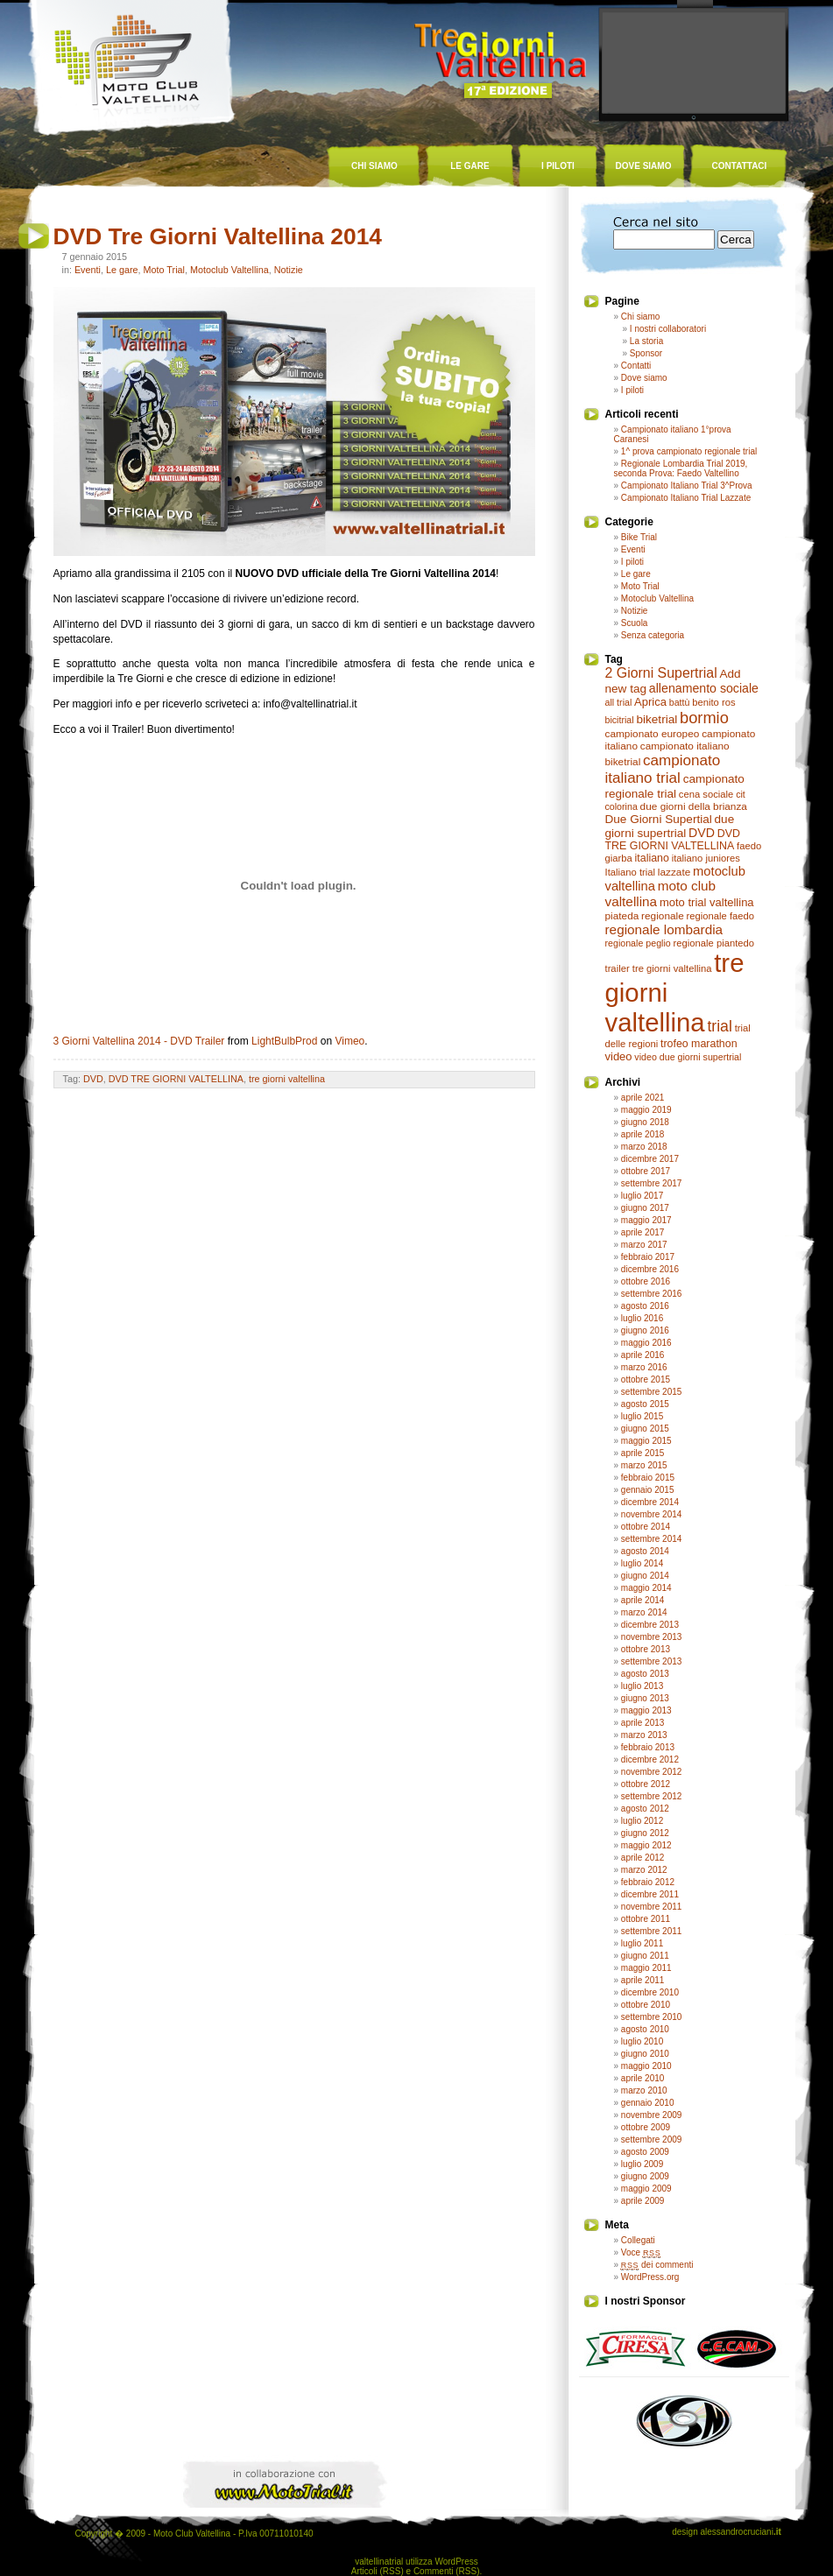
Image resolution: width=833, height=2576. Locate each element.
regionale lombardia (664, 929)
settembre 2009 (651, 2139)
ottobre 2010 (645, 2004)
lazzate (674, 872)
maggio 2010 (646, 2066)
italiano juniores (706, 858)
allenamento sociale (704, 688)
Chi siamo (640, 316)
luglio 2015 (642, 1416)
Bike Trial (639, 537)
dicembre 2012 (650, 1759)
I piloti (632, 390)
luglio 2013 (642, 1686)
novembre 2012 (651, 1772)
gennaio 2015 (647, 1490)
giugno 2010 (645, 2054)
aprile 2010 (642, 2078)
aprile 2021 (642, 1097)
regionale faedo (721, 916)
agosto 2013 (645, 1674)
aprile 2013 (642, 1723)
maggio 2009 (646, 2188)
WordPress (455, 2561)
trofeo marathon (699, 1044)
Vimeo (349, 1041)
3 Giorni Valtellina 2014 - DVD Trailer (139, 1041)
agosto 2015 (645, 1404)
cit (740, 794)
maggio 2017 (646, 1220)
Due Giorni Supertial (658, 819)
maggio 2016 (646, 1343)
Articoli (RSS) (377, 2571)
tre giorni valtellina (287, 1078)
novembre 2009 (651, 2115)
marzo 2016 (644, 1367)
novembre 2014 (651, 1514)
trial (719, 1026)
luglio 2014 (642, 1563)
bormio (704, 717)
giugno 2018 (645, 1122)
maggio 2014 (646, 1588)
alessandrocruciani (740, 2532)
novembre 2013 (651, 1637)
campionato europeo (652, 734)
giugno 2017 (645, 1208)
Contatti (636, 365)
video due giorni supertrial (687, 1057)
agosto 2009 (645, 2152)
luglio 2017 (642, 1195)
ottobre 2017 (645, 1171)
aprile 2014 (642, 1600)
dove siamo (644, 166)
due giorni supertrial (670, 826)
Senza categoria (652, 635)
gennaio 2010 (647, 2103)
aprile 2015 (642, 1453)
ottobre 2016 (645, 1281)
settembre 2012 (651, 1796)
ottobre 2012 (645, 1784)
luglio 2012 (642, 1821)
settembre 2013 (651, 1661)
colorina (621, 806)
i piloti (558, 166)
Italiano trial (630, 872)
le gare (469, 166)
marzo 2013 (644, 1735)
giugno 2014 (645, 1575)
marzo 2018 (644, 1146)
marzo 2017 (644, 1244)
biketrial (656, 719)
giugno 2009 (645, 2176)
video (618, 1056)
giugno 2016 (645, 1330)
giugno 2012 (645, 1833)
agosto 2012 (645, 1808)
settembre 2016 (651, 1294)
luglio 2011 (642, 1943)
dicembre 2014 (650, 1502)
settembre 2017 (651, 1183)
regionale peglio (638, 943)
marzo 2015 (644, 1465)
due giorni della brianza (693, 806)
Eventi (87, 269)
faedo (749, 846)
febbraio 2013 (647, 1747)
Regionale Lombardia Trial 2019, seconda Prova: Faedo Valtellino (681, 468)
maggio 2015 (646, 1441)
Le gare (122, 269)
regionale (662, 916)
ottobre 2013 (645, 1649)
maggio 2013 (646, 1710)
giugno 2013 (645, 1698)
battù (679, 702)
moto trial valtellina (707, 902)
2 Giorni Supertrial (661, 672)
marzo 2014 (644, 1612)
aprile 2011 (642, 1980)
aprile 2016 (642, 1355)
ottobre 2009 (645, 2127)
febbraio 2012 (647, 1882)
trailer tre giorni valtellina (658, 968)
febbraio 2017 (647, 1257)
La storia (646, 341)
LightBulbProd (284, 1041)
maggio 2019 (646, 1110)
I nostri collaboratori (668, 329)
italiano (652, 858)
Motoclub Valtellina (229, 269)
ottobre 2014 (645, 1526)
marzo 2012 (644, 1870)
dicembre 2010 (650, 1992)
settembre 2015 (651, 1392)
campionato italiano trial (663, 769)
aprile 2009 (642, 2201)
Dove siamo (644, 378)
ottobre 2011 (645, 1919)
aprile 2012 (642, 1857)
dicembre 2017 (650, 1159)
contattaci (739, 166)
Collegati (638, 2240)
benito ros (713, 702)
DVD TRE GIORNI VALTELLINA (176, 1078)
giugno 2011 (645, 1955)
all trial (618, 702)
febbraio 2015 (647, 1477)
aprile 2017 (642, 1232)
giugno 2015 (645, 1428)
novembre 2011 (651, 1906)
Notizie (288, 269)
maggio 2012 (646, 1845)
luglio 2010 (642, 2041)
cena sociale (706, 794)
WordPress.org (650, 2277)
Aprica (650, 701)
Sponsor (646, 353)
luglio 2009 (642, 2164)
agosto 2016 (645, 1306)
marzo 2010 (644, 2090)
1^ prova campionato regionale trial (689, 451)
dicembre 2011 (650, 1894)
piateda (622, 916)
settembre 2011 (651, 1931)
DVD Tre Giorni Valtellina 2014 (218, 236)
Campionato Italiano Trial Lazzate (686, 498)
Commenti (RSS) (446, 2571)
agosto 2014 (645, 1551)
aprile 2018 (642, 1134)
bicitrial (619, 719)
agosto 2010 (645, 2029)
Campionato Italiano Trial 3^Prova (686, 485)
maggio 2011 (646, 1968)
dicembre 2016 (650, 1269)
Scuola (634, 623)
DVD (93, 1078)
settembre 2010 (651, 2017)
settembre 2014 (651, 1539)
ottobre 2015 (645, 1379)
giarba (618, 858)
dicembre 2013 (650, 1624)
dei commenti (657, 2265)
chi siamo (374, 166)
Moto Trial (164, 269)
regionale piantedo (714, 943)
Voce (640, 2252)
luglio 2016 (642, 1318)
